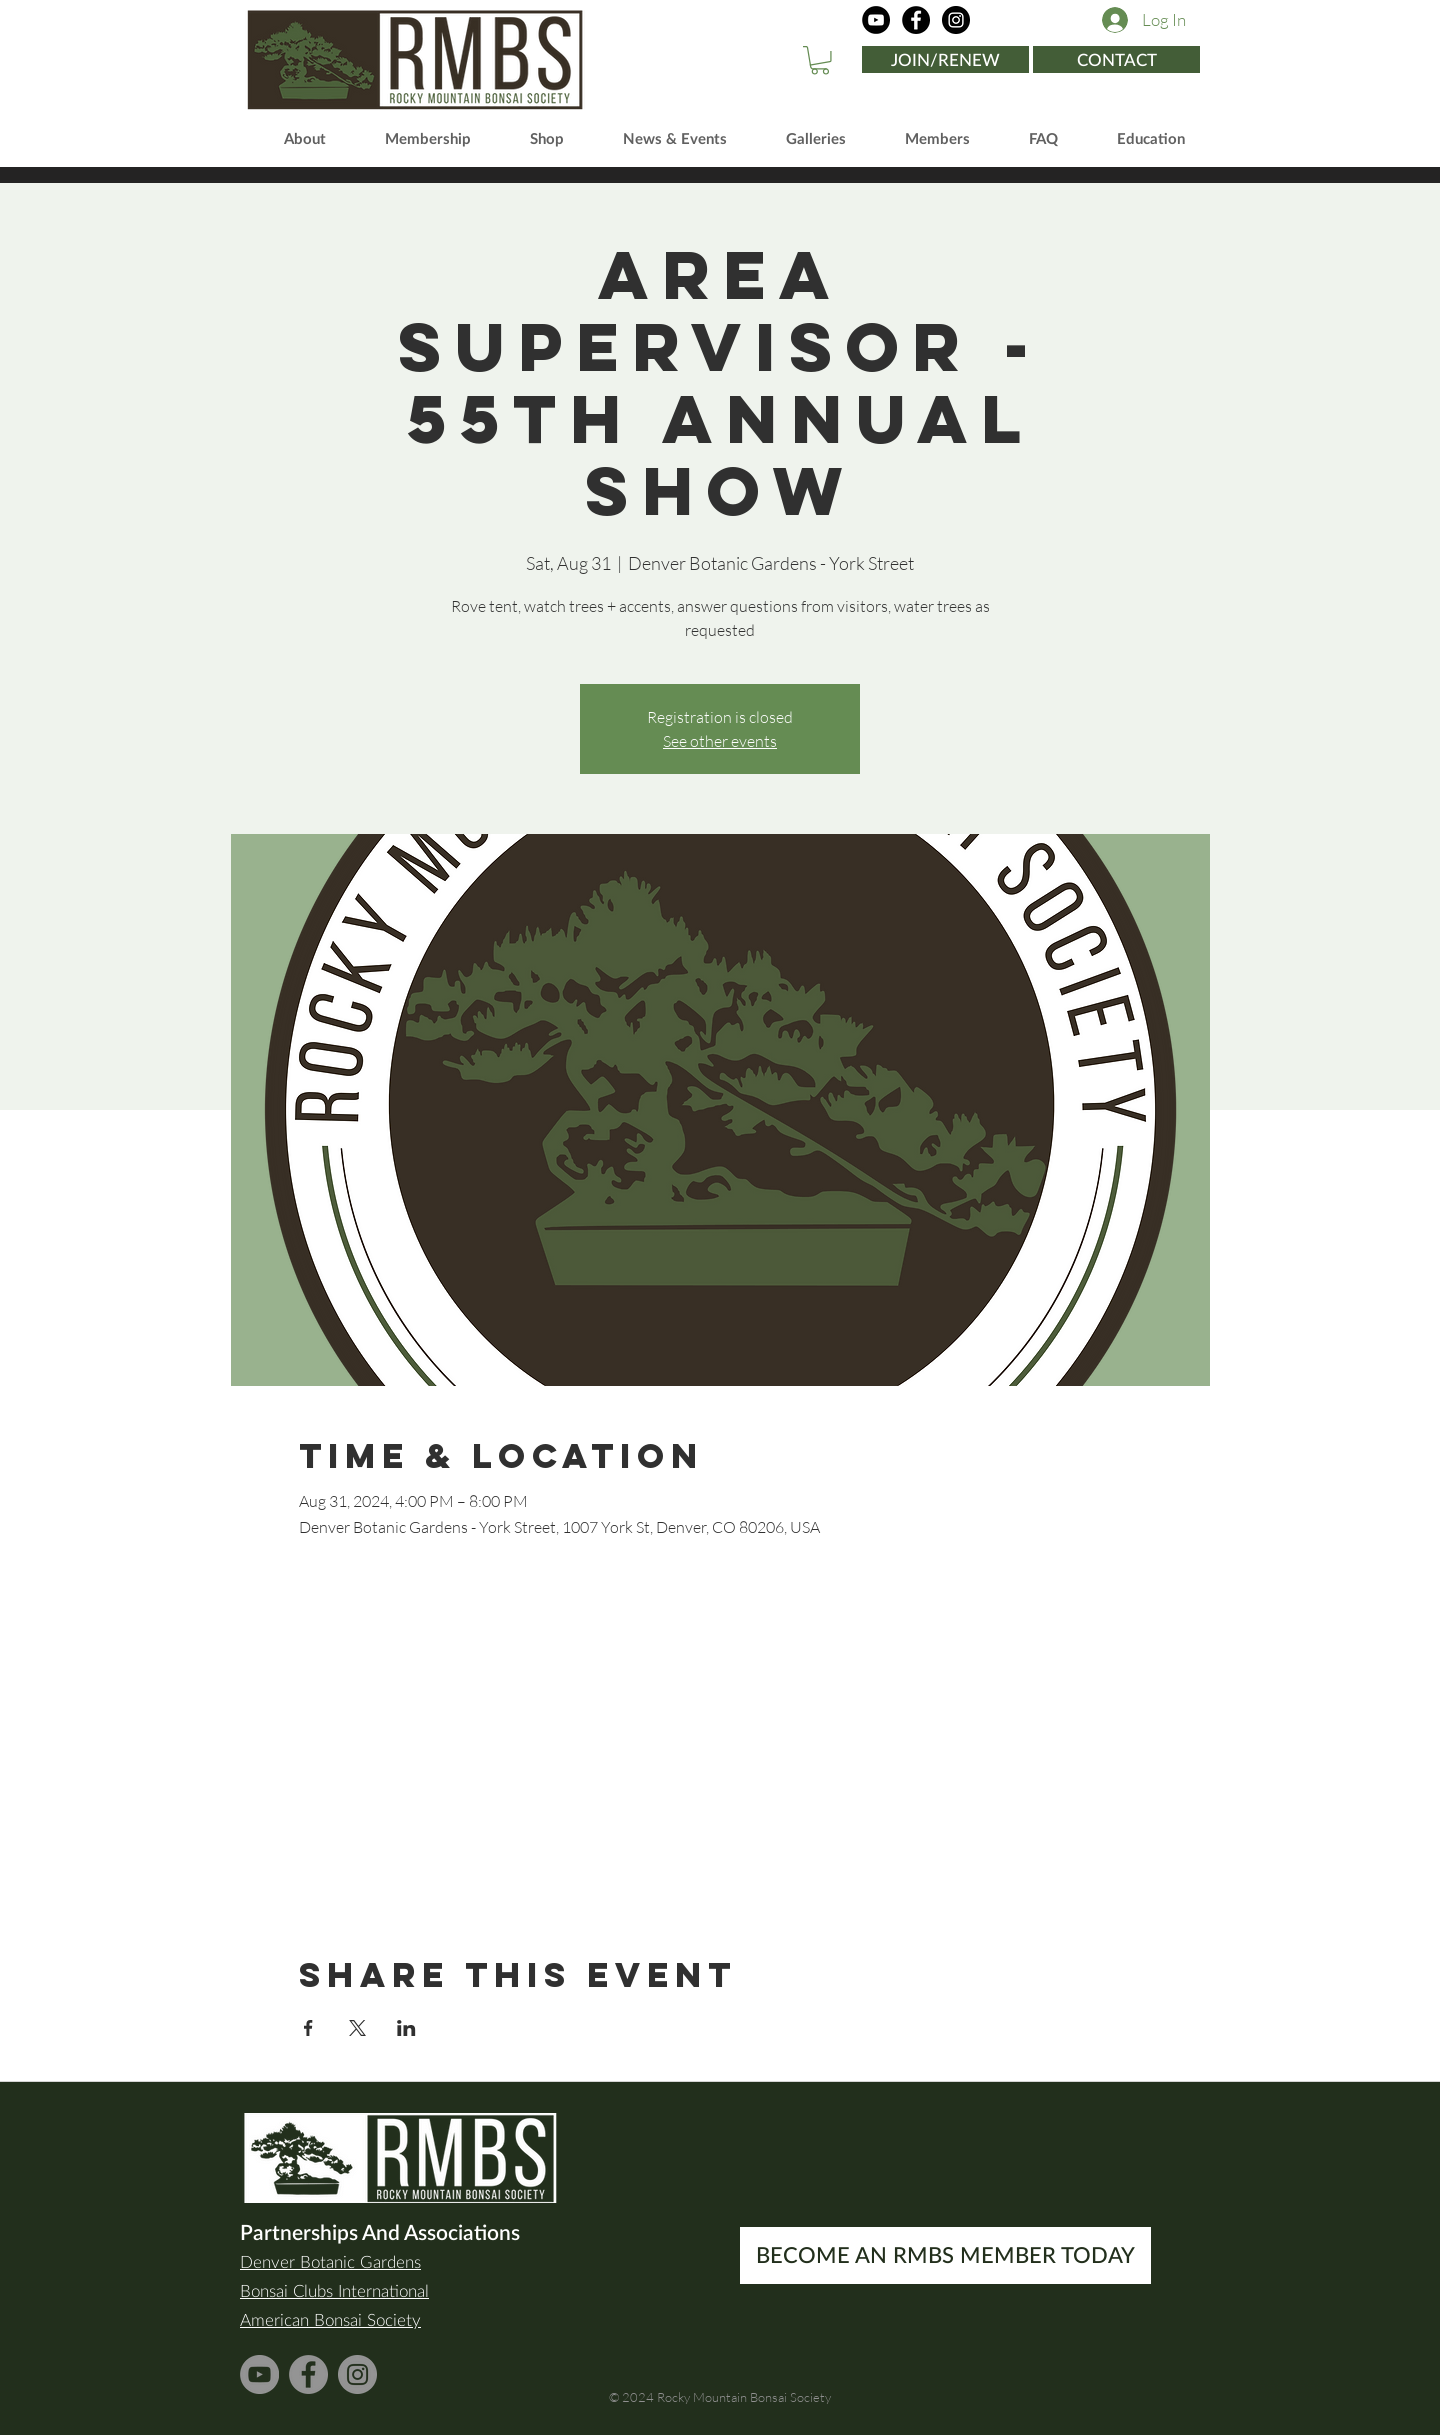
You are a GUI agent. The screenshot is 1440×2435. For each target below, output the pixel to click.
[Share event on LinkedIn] (406, 2028)
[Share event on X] (357, 2028)
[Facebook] (916, 20)
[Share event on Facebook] (308, 2028)
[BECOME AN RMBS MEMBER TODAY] (945, 2255)
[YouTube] (876, 20)
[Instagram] (956, 20)
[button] (820, 60)
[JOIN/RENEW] (945, 59)
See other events (720, 741)
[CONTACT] (1116, 59)
